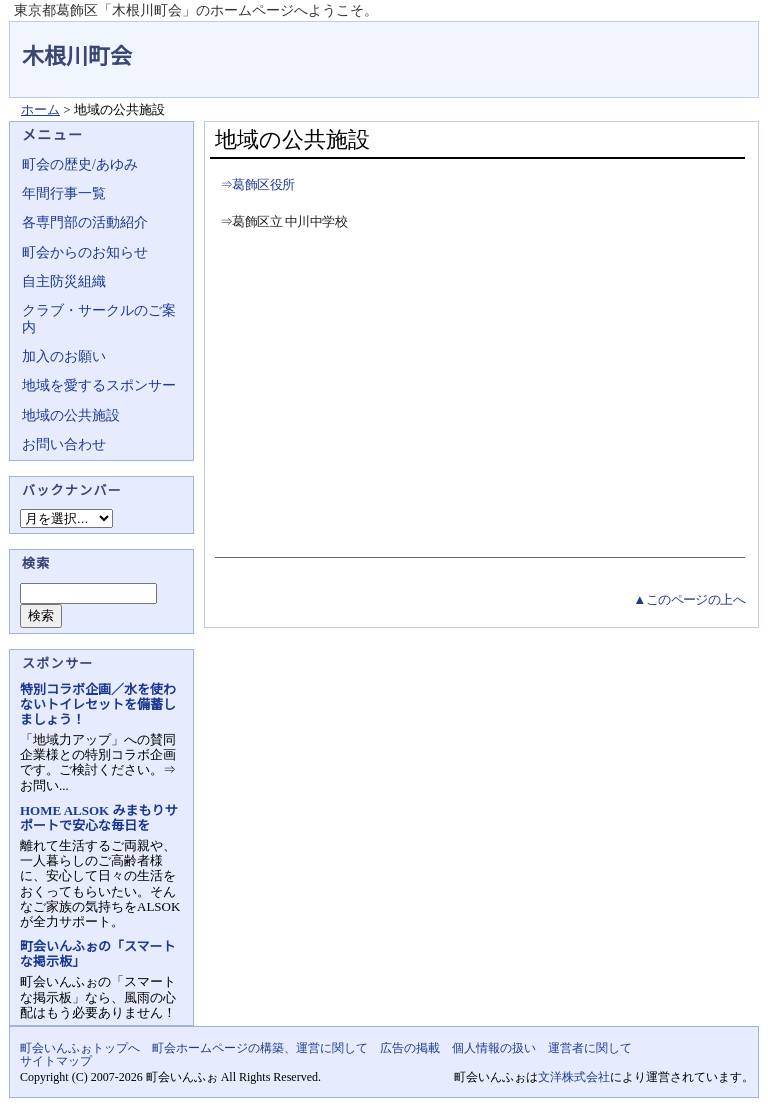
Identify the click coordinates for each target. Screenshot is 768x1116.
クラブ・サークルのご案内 (99, 318)
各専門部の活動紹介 (85, 222)
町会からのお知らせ (85, 252)
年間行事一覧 (64, 193)
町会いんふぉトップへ (80, 1048)
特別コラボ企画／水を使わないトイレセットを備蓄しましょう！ (98, 704)
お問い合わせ (64, 444)
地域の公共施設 (71, 415)
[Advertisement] (477, 397)
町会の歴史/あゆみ (80, 164)
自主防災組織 (64, 281)
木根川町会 (77, 56)
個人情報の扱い (494, 1048)
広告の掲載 (410, 1048)
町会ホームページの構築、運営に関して (260, 1048)
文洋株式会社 (574, 1077)
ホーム (40, 109)
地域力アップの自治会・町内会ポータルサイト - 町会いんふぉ (684, 44)
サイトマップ (56, 1061)
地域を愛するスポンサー (99, 385)
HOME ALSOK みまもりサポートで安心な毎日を (98, 818)
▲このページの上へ (689, 599)
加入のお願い (64, 356)
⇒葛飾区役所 (257, 184)
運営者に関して (590, 1048)
